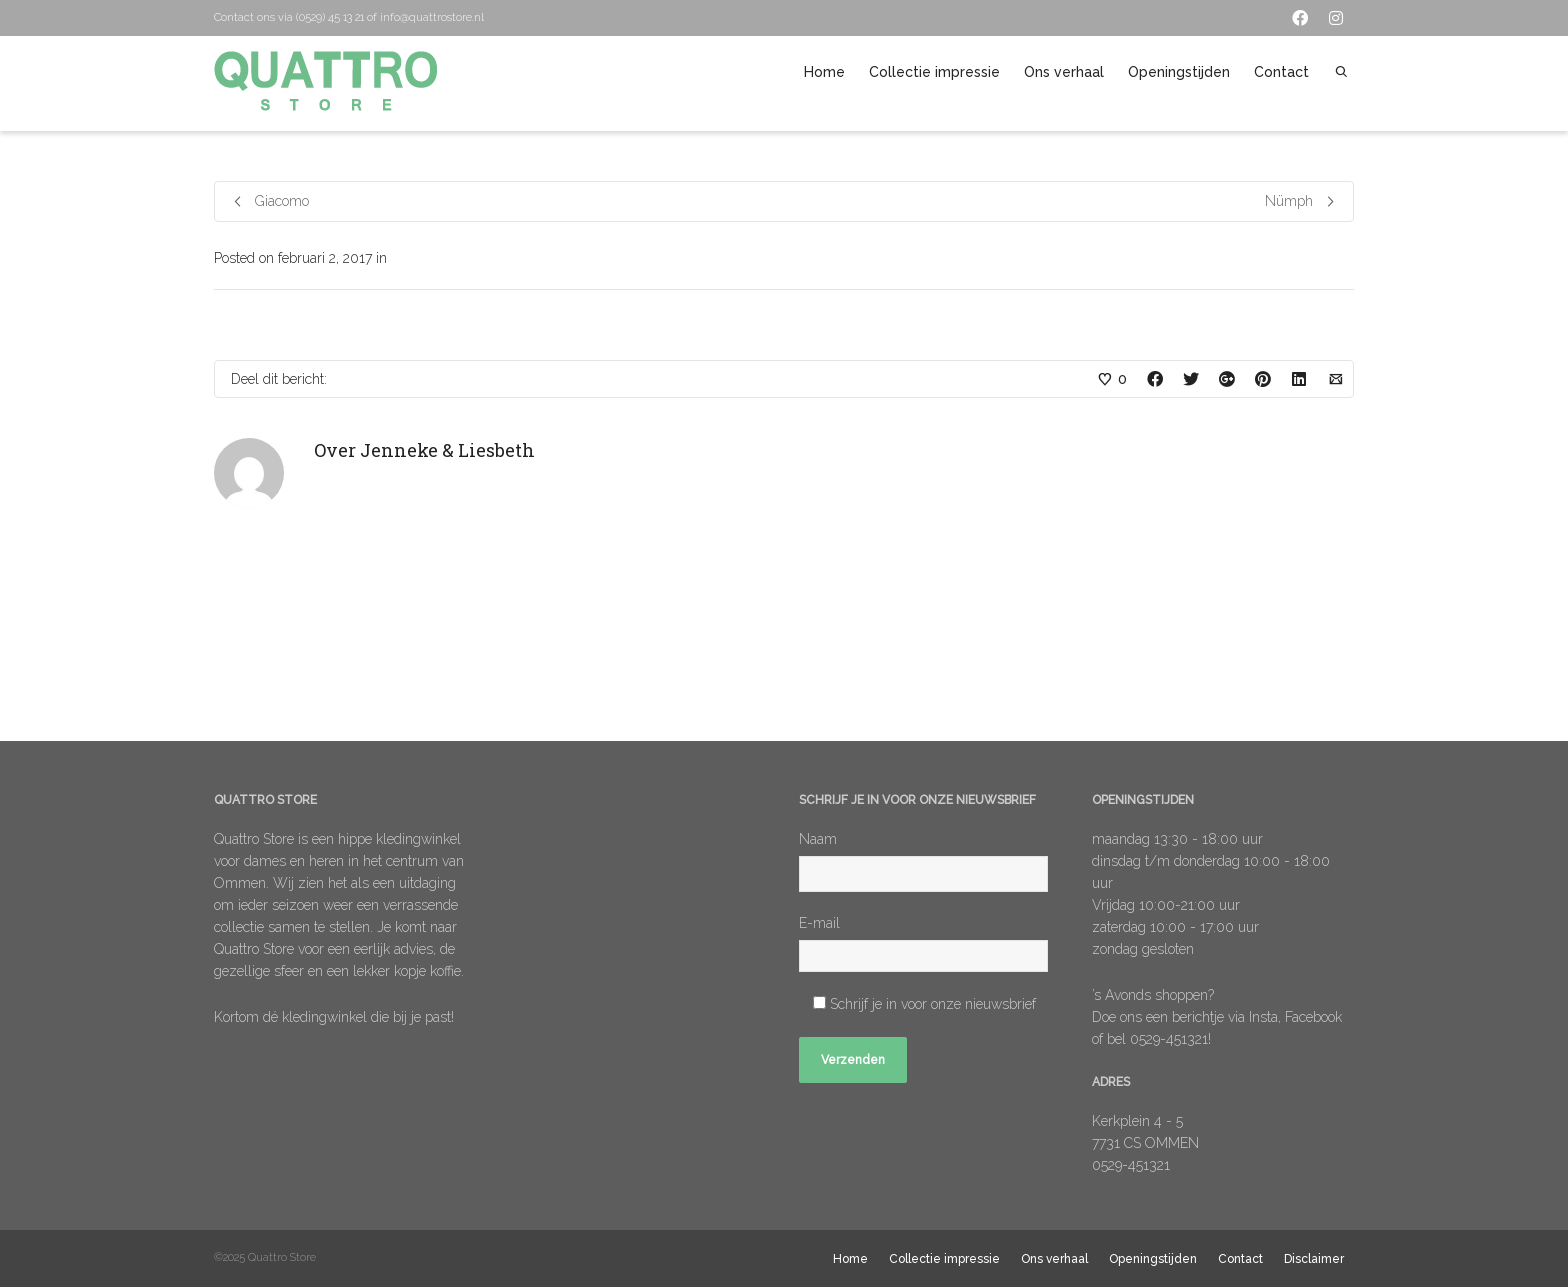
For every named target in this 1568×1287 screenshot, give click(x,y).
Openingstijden (1179, 72)
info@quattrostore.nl (432, 17)
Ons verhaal (1064, 72)
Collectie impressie (934, 72)
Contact (1281, 72)
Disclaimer (1314, 1259)
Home (824, 72)
